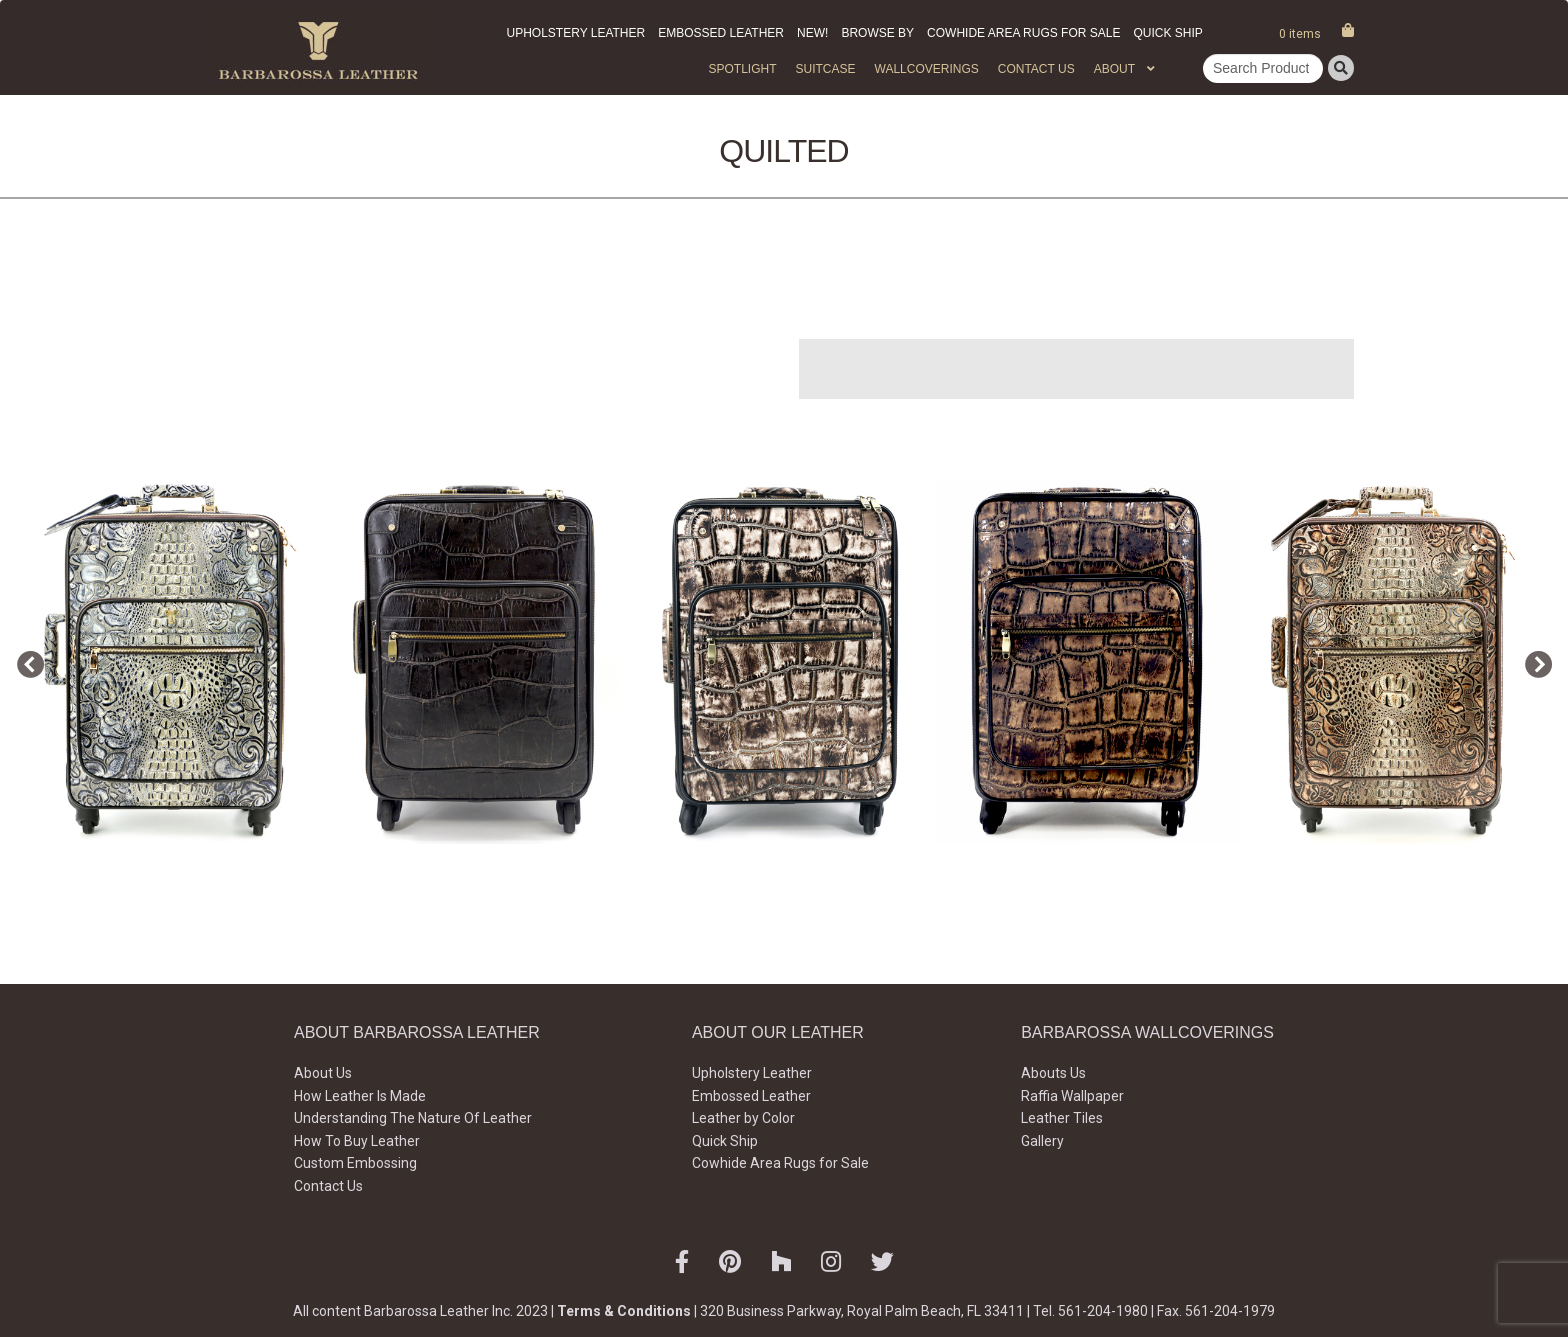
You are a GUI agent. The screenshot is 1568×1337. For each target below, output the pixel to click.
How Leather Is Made (360, 1096)
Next (1533, 661)
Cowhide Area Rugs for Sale (1023, 33)
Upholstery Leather (576, 33)
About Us (323, 1073)
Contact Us (1036, 69)
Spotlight (742, 69)
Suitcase (825, 69)
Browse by (877, 33)
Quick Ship (1167, 33)
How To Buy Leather (357, 1141)
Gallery (1042, 1141)
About (1114, 69)
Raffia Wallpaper (1072, 1096)
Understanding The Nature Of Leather (413, 1118)
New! (812, 33)
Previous (25, 661)
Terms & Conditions (624, 1311)
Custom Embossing (355, 1163)
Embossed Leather (721, 33)
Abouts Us (1053, 1073)
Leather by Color (743, 1118)
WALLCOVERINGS (927, 69)
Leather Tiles (1062, 1118)
